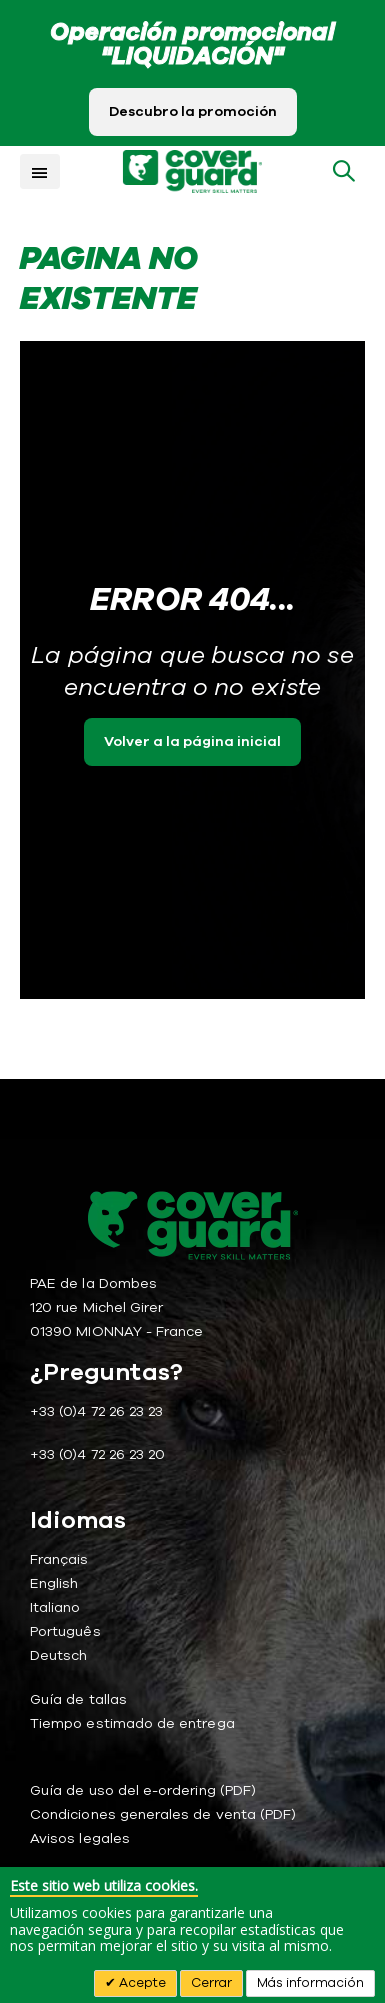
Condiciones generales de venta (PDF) (163, 1814)
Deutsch (58, 1655)
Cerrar (211, 1983)
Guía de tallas (78, 1699)
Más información (310, 1983)
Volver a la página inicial (192, 741)
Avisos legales (80, 1838)
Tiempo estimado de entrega (132, 1723)
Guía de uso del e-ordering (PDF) (143, 1790)
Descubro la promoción (193, 111)
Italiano (55, 1607)
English (54, 1583)
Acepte (141, 1983)
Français (59, 1559)
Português (65, 1631)
